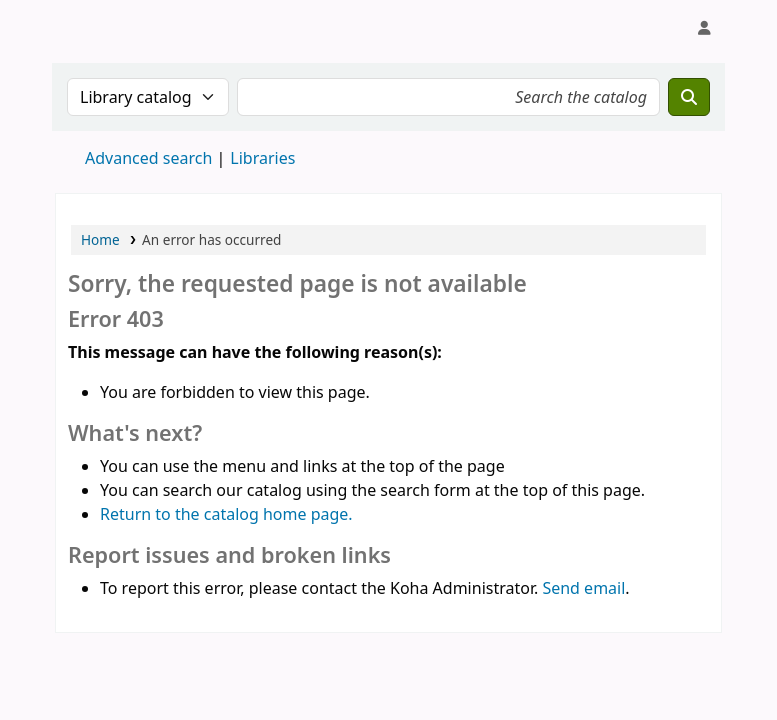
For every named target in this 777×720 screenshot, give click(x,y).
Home (100, 239)
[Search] (689, 97)
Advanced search (148, 158)
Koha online (106, 28)
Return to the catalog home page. (226, 514)
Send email (583, 588)
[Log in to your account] (704, 28)
